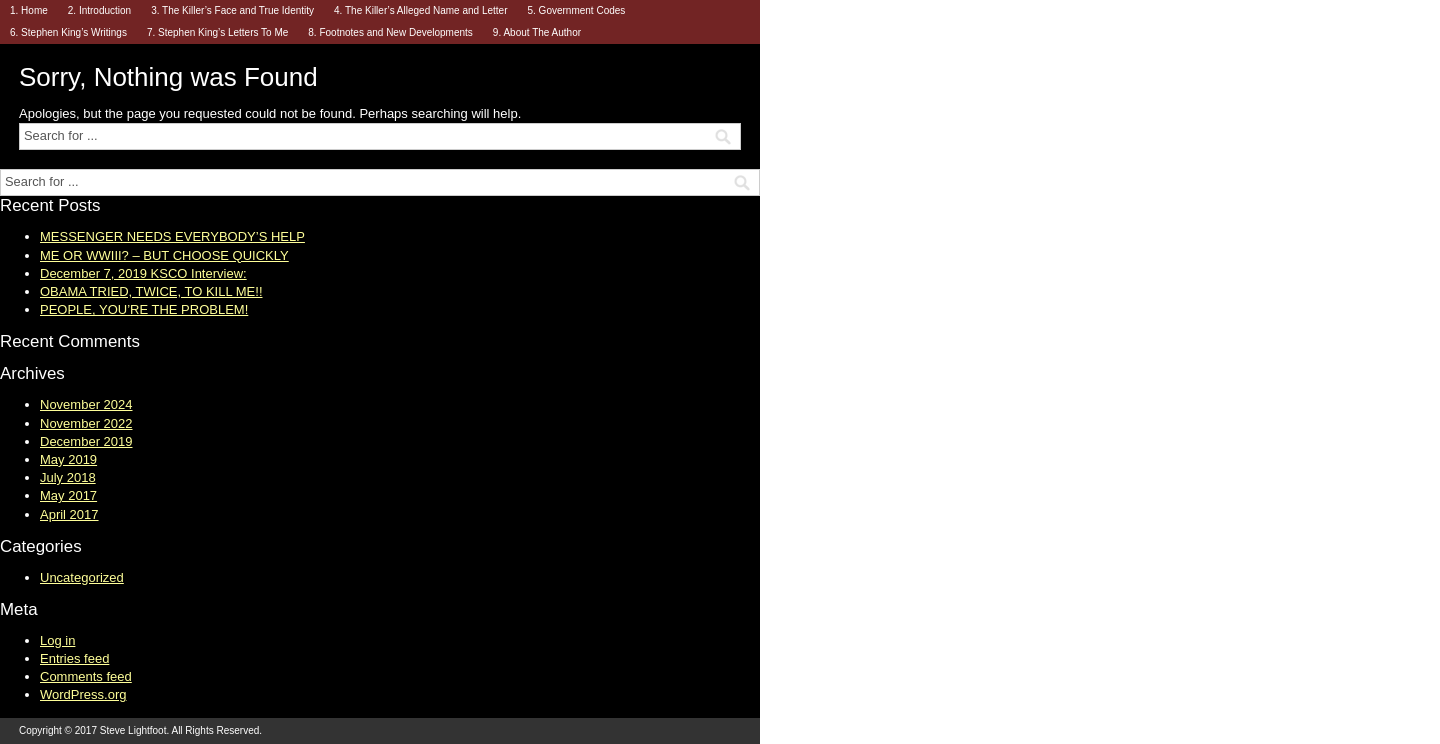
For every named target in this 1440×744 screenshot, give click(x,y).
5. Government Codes (576, 10)
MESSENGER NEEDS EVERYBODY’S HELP (172, 236)
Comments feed (86, 676)
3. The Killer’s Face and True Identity (232, 10)
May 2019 (68, 459)
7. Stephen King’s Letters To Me (217, 32)
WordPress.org (83, 694)
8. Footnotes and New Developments (390, 32)
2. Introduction (99, 10)
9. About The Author (537, 32)
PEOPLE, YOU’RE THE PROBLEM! (144, 309)
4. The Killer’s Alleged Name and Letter (420, 10)
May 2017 (68, 495)
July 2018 (68, 477)
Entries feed (74, 658)
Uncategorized (82, 577)
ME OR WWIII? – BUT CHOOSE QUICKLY (164, 255)
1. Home (29, 10)
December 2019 (86, 441)
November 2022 (86, 423)
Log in (57, 640)
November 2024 (86, 404)
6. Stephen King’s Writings (68, 32)
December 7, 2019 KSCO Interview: (143, 273)
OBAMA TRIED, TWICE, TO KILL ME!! (151, 291)
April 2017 (69, 514)
